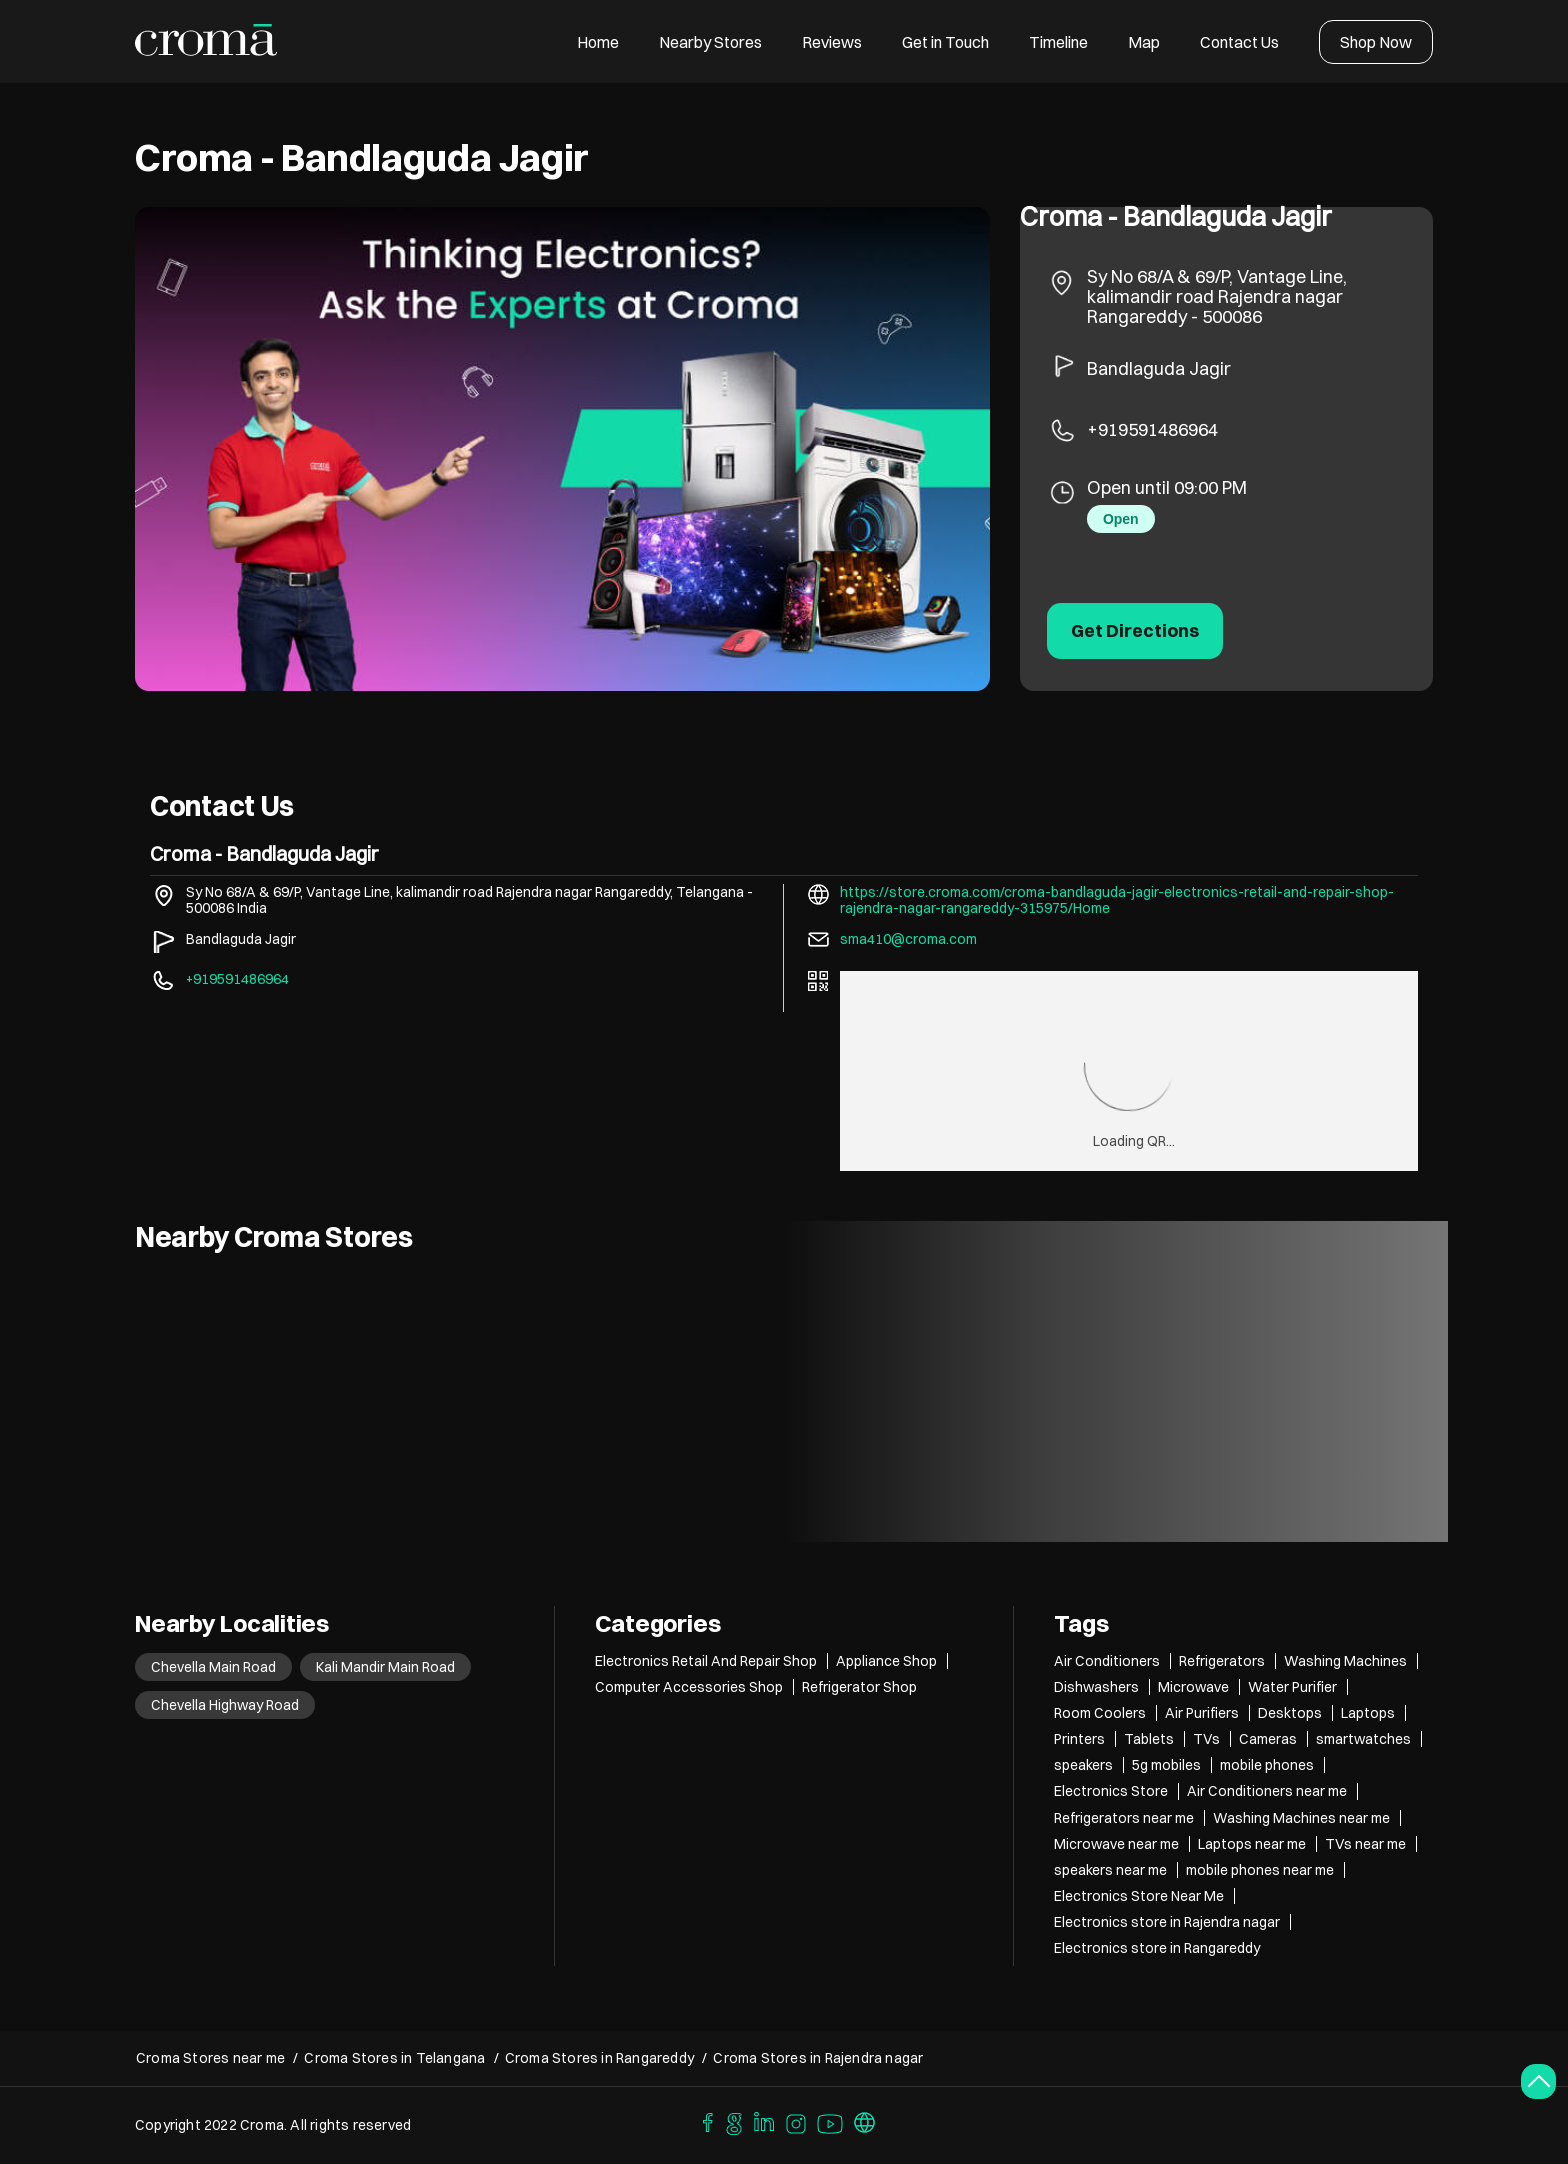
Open (1121, 519)
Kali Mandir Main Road (385, 1667)
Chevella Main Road (213, 1667)
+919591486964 (1152, 429)
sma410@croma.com (908, 939)
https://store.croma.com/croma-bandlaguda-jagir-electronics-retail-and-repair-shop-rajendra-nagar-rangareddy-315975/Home (1117, 900)
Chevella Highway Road (225, 1705)
